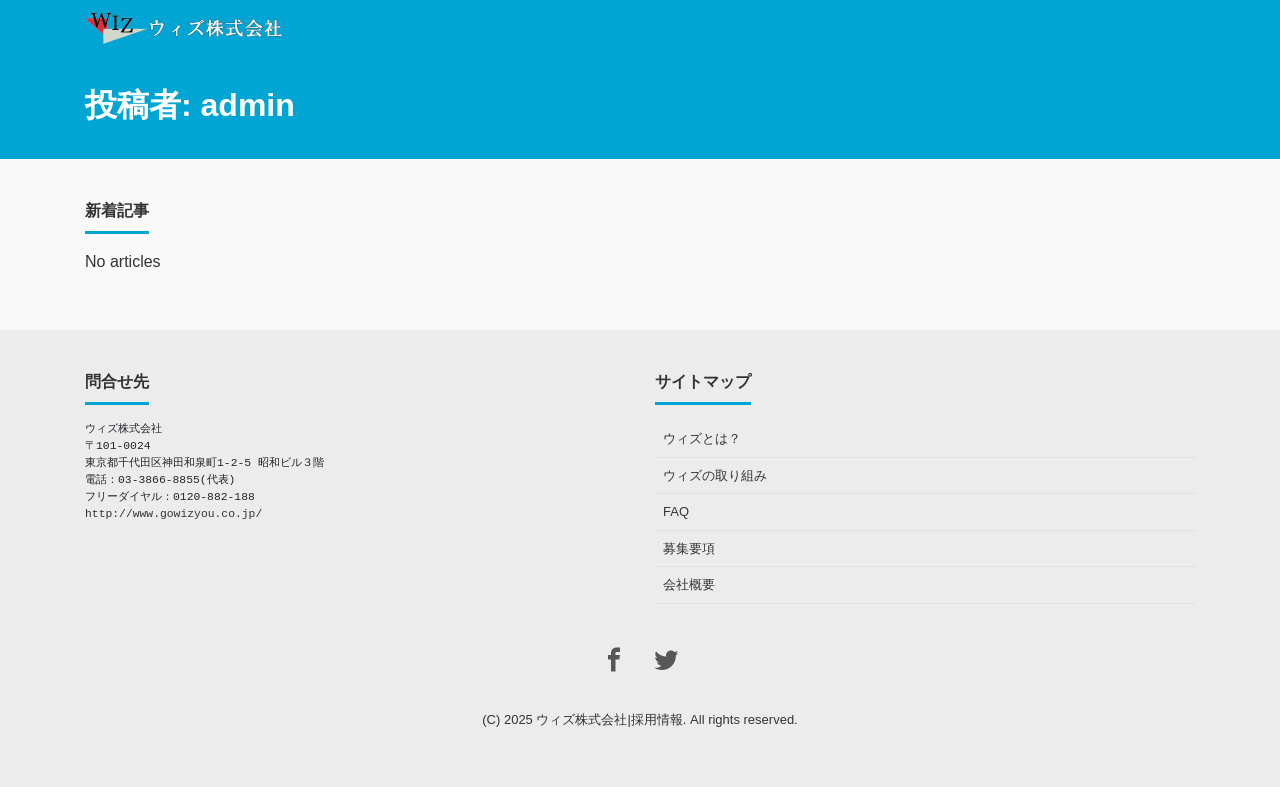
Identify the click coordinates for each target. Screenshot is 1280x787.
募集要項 (689, 548)
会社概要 (689, 584)
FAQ (676, 511)
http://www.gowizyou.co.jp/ (173, 514)
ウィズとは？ (702, 438)
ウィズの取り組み (715, 475)
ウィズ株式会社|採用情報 (609, 719)
